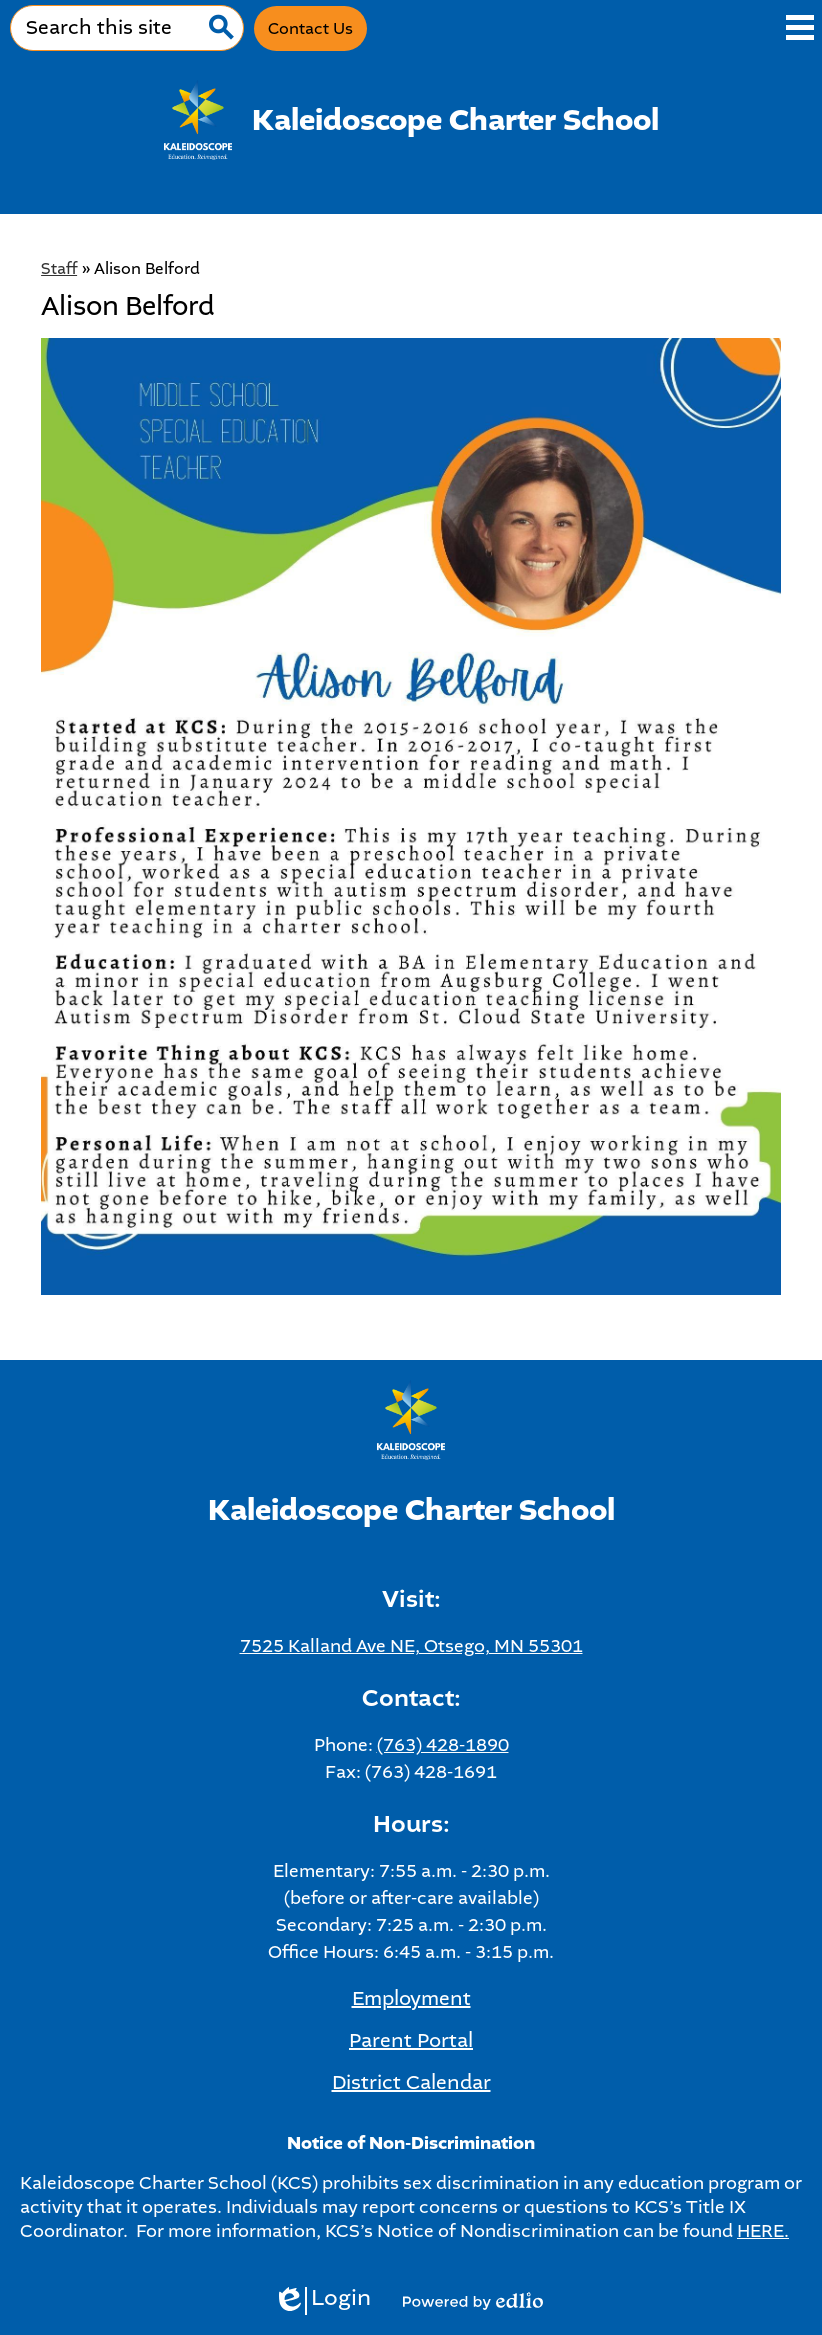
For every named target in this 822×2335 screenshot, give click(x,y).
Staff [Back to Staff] (59, 268)
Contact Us (310, 28)
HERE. (763, 2231)
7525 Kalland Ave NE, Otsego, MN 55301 (411, 1646)
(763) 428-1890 (443, 1745)
